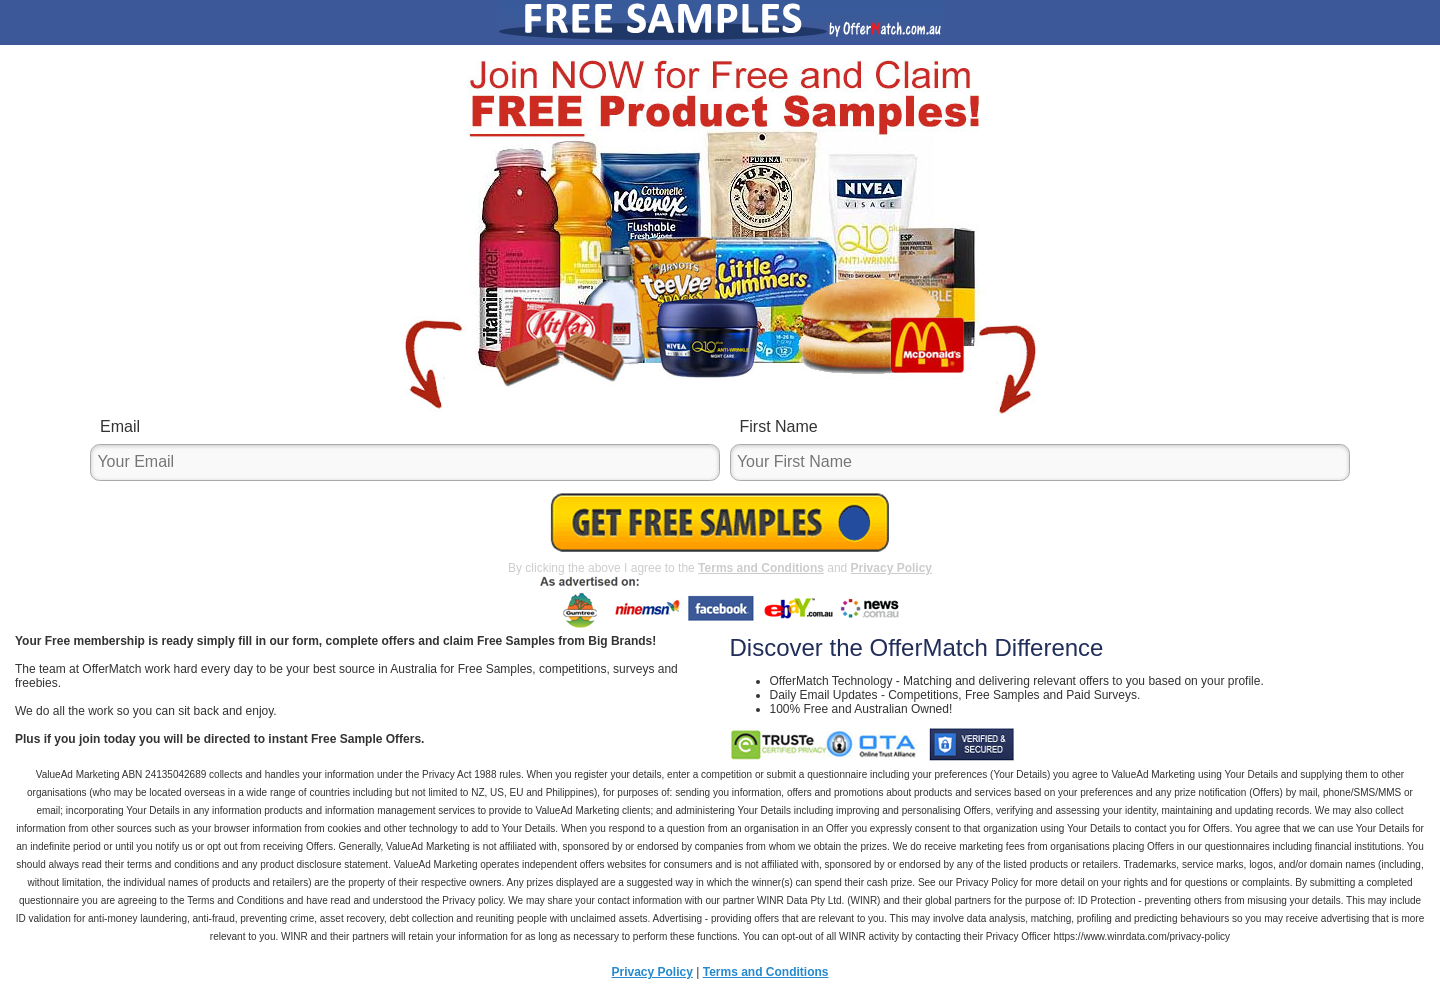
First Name (779, 426)
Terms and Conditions (761, 568)
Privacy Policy (891, 568)
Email (120, 426)
